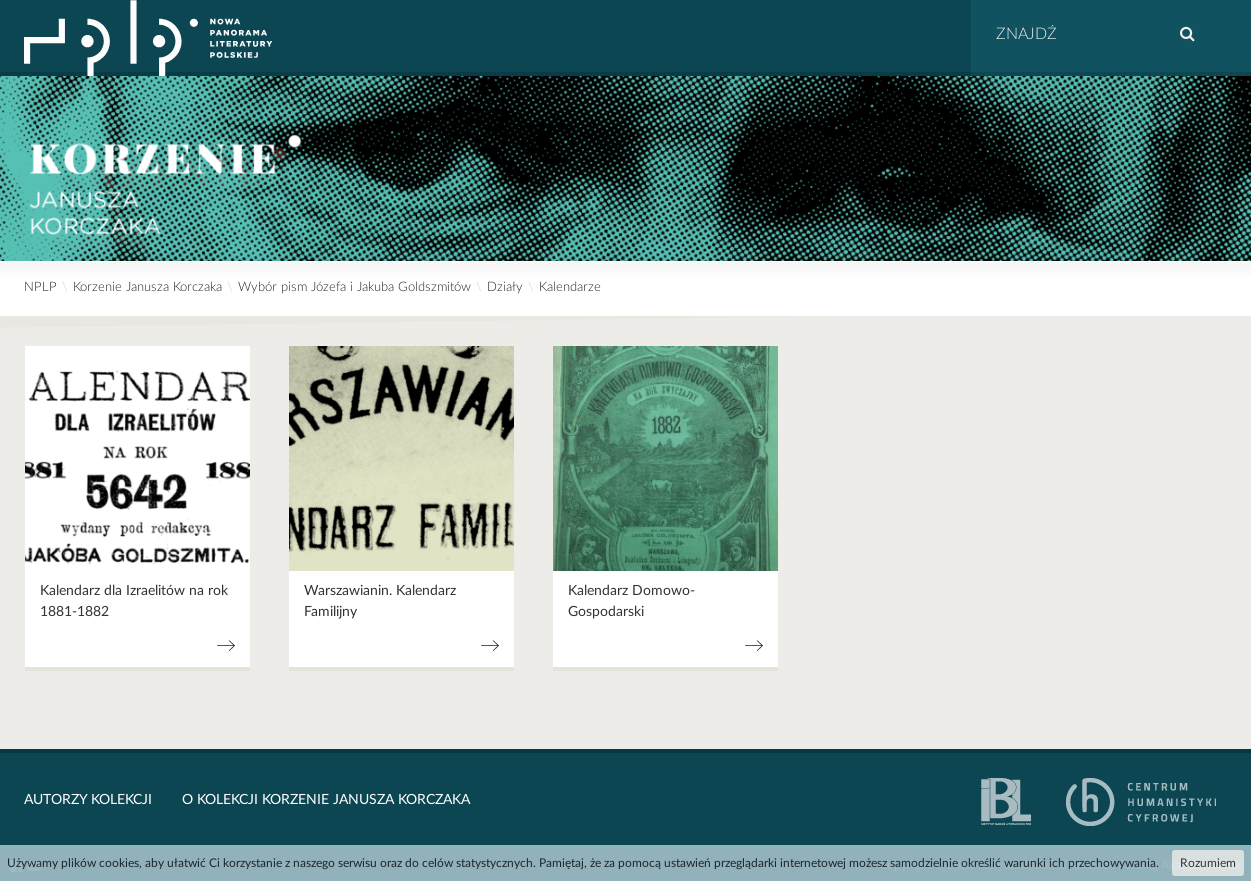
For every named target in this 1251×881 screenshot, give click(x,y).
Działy (505, 287)
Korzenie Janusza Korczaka (147, 287)
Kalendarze (570, 287)
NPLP (40, 287)
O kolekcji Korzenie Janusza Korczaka (326, 800)
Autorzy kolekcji (88, 800)
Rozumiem (1208, 863)
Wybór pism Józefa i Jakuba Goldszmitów (354, 287)
